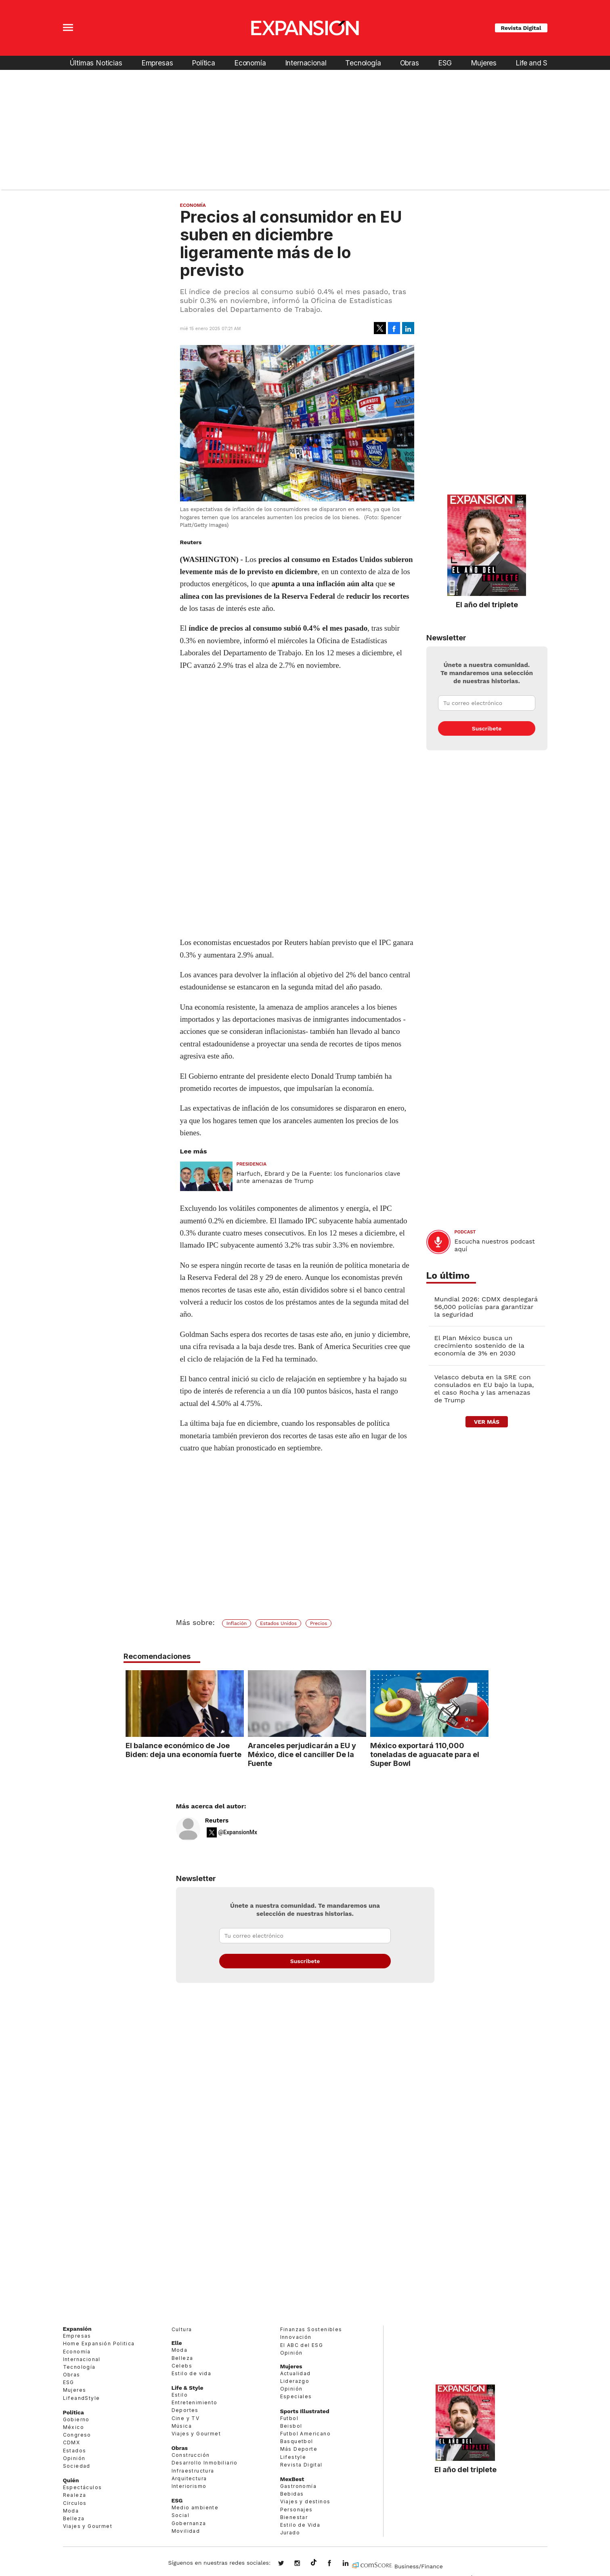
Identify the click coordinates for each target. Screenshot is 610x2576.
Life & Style (187, 2387)
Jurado (290, 2533)
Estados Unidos (278, 1623)
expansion (351, 2564)
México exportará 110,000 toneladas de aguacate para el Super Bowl (422, 1754)
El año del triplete (487, 604)
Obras (409, 63)
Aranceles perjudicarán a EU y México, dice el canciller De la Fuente (300, 1754)
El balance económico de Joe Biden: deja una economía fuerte (181, 1750)
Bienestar (294, 2517)
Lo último (448, 1275)
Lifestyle (293, 2457)
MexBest (292, 2479)
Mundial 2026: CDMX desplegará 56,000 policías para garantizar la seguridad (486, 1306)
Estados (74, 2451)
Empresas (157, 63)
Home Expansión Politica (99, 2343)
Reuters (217, 1820)
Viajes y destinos (305, 2501)
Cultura (182, 2329)
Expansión (77, 2329)
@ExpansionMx (238, 1832)
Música (182, 2426)
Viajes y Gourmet (87, 2526)
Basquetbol (296, 2441)
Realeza (74, 2495)
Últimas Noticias (95, 63)
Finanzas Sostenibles (311, 2329)
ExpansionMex (335, 2564)
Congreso (77, 2435)
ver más (486, 1421)
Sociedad (76, 2466)
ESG (445, 63)
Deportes (185, 2410)
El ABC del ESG (301, 2345)
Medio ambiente (195, 2507)
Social (180, 2515)
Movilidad (186, 2531)
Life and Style (538, 63)
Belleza (74, 2518)
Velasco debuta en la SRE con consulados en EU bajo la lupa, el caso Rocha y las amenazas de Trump (484, 1388)
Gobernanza (189, 2523)
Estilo (180, 2395)
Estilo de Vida (300, 2525)
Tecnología (363, 63)
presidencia (252, 1164)
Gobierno (76, 2419)
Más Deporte (298, 2449)
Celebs (182, 2366)
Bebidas (292, 2494)
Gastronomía (298, 2486)
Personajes (296, 2510)
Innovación (296, 2337)
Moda (71, 2511)
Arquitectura (189, 2478)
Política (203, 63)
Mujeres (484, 63)
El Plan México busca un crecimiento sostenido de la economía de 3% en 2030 (479, 1345)
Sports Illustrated (304, 2411)
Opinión (74, 2458)
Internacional (306, 63)
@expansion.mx (314, 2563)
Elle (177, 2343)
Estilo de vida (192, 2373)
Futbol (289, 2418)
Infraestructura (193, 2471)
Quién (71, 2480)
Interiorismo (189, 2486)
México (73, 2427)
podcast (465, 1232)
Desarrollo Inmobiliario (205, 2463)
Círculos (75, 2503)
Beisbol (291, 2426)
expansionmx (303, 2564)
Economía (250, 63)
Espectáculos (82, 2487)
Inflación (236, 1623)
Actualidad (295, 2373)
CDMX (71, 2442)
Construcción (191, 2455)
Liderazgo (295, 2381)
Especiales (296, 2396)
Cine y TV (186, 2418)
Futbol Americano (305, 2434)
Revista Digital (521, 28)
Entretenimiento (195, 2402)
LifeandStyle (81, 2398)
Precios (318, 1623)
